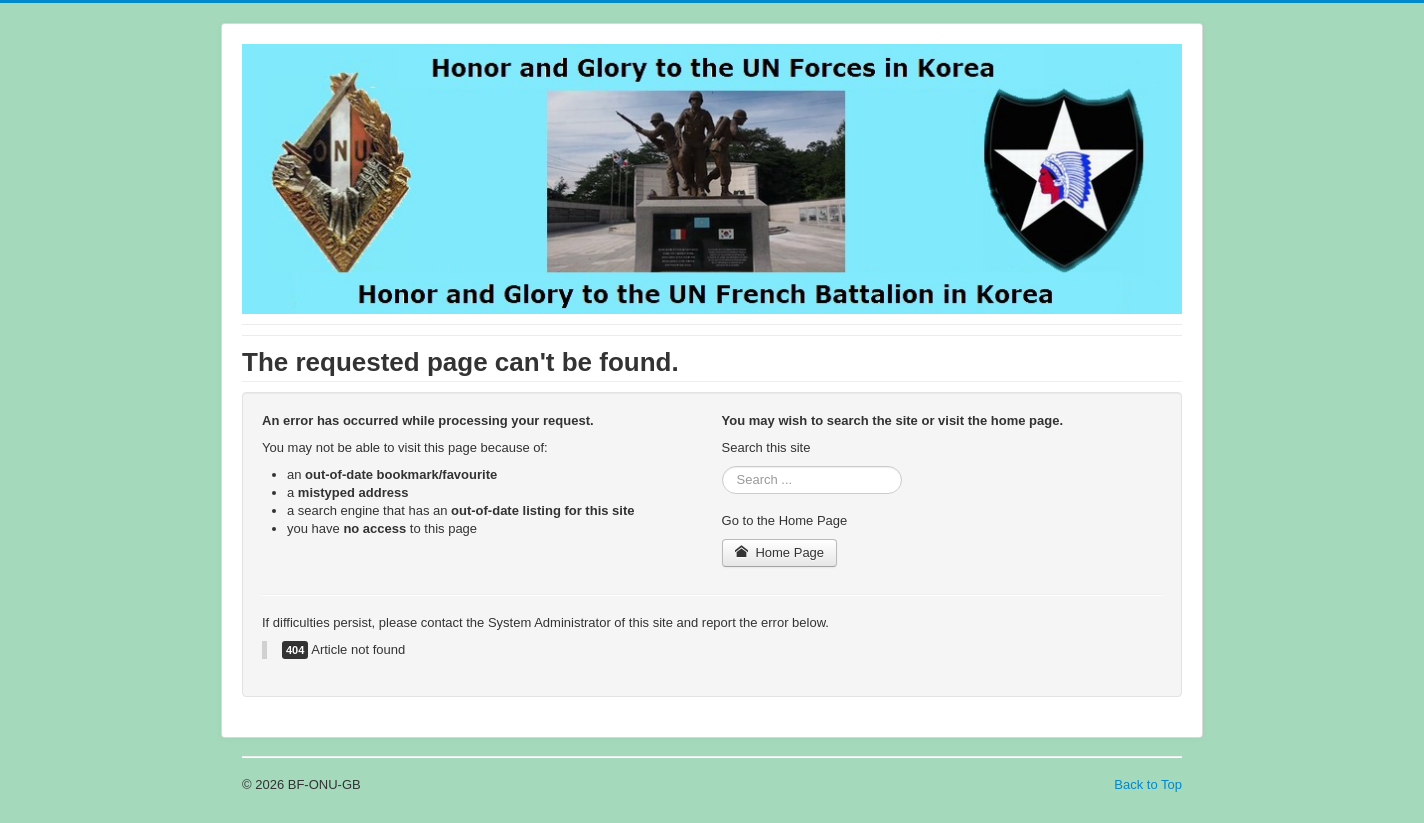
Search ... (722, 466)
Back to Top (1148, 784)
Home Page (780, 552)
